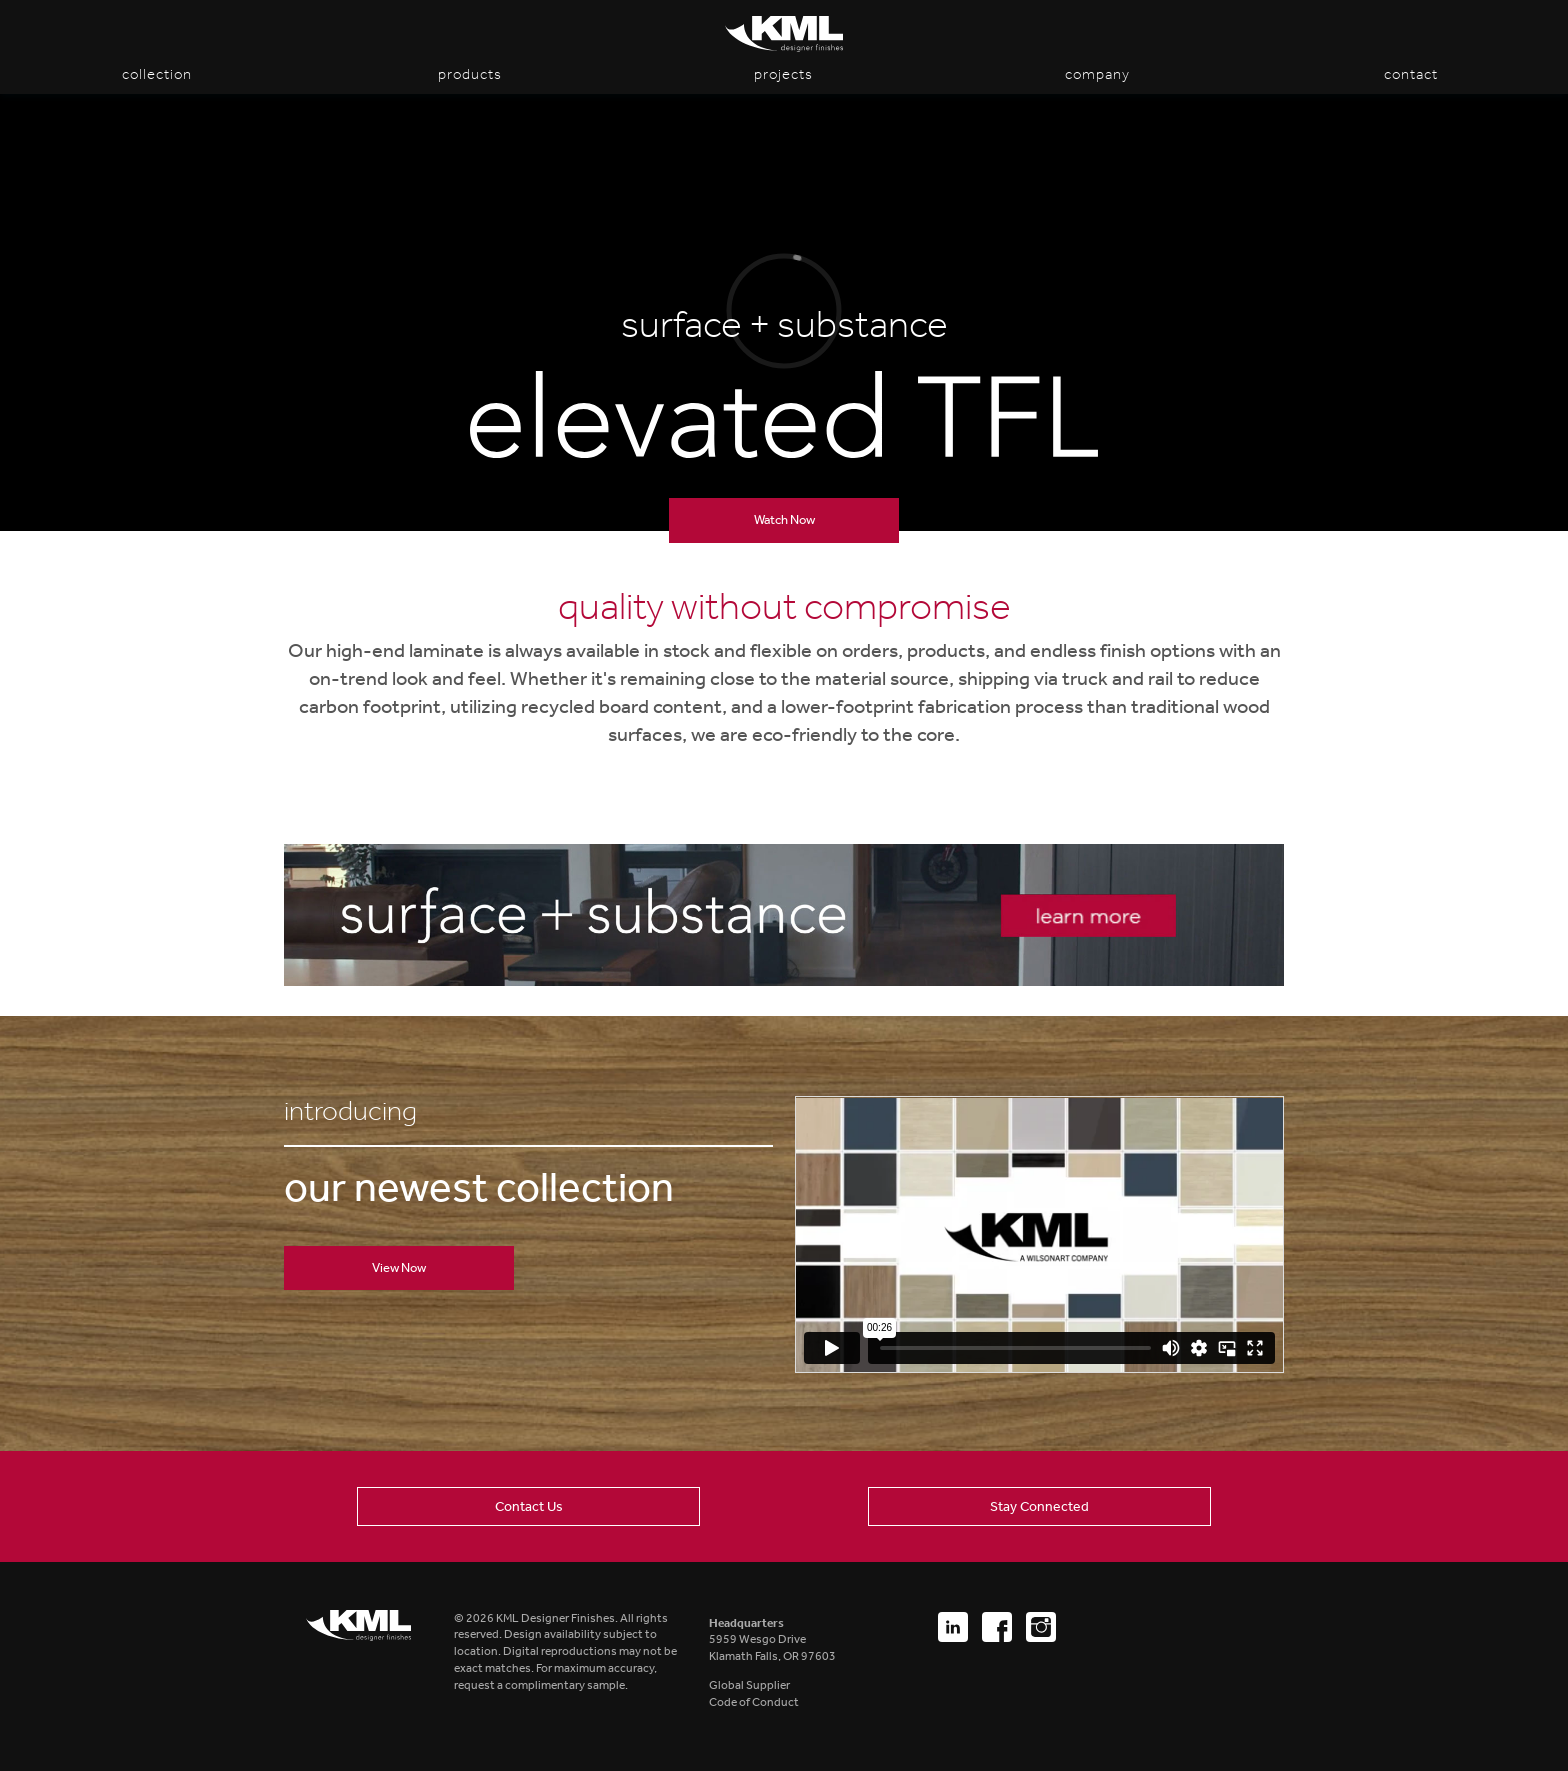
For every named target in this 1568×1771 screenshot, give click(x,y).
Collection (157, 74)
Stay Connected (1039, 1506)
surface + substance (784, 325)
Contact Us (529, 1506)
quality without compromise (784, 607)
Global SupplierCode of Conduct (754, 1693)
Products (470, 74)
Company (1097, 74)
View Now (399, 1267)
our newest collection (479, 1187)
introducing (350, 1111)
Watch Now (784, 519)
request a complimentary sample (539, 1685)
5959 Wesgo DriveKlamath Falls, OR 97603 (772, 1640)
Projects (783, 74)
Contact (1411, 74)
